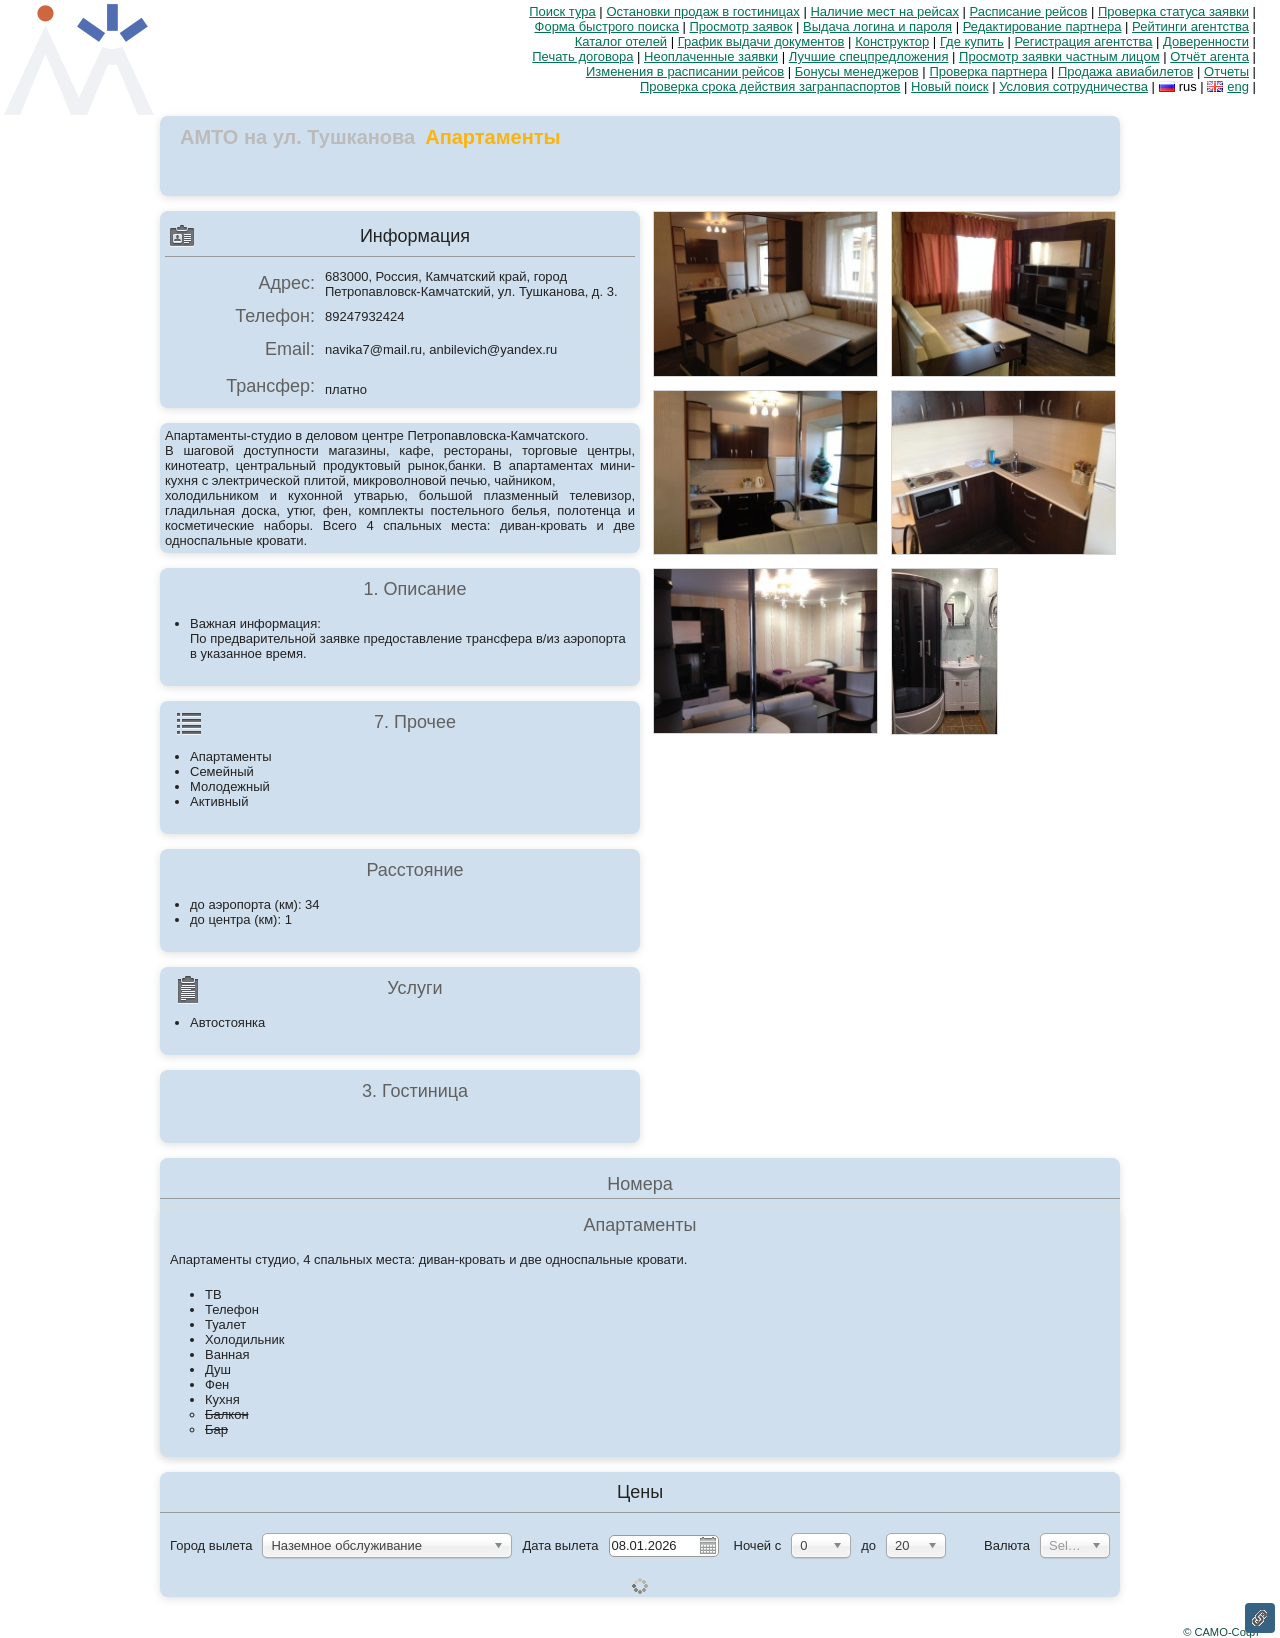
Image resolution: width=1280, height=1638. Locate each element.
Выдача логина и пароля (877, 26)
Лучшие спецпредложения (869, 56)
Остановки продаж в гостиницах (702, 11)
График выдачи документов (761, 41)
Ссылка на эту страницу (1260, 1618)
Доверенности (1206, 41)
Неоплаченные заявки (711, 56)
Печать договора (582, 56)
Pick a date (707, 1545)
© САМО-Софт (1221, 1632)
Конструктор (892, 41)
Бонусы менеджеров (857, 71)
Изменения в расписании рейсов (685, 71)
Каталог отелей (621, 41)
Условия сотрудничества (1073, 86)
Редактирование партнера (1042, 26)
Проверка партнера (988, 71)
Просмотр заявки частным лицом (1059, 56)
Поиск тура (562, 11)
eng (1238, 86)
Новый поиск (949, 86)
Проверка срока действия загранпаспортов (770, 86)
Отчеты (1226, 71)
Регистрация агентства (1083, 41)
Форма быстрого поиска (607, 26)
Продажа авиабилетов (1126, 71)
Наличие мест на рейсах (884, 11)
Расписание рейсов (1029, 11)
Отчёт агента (1209, 56)
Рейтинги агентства (1190, 26)
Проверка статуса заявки (1173, 11)
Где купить (972, 41)
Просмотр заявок (741, 26)
